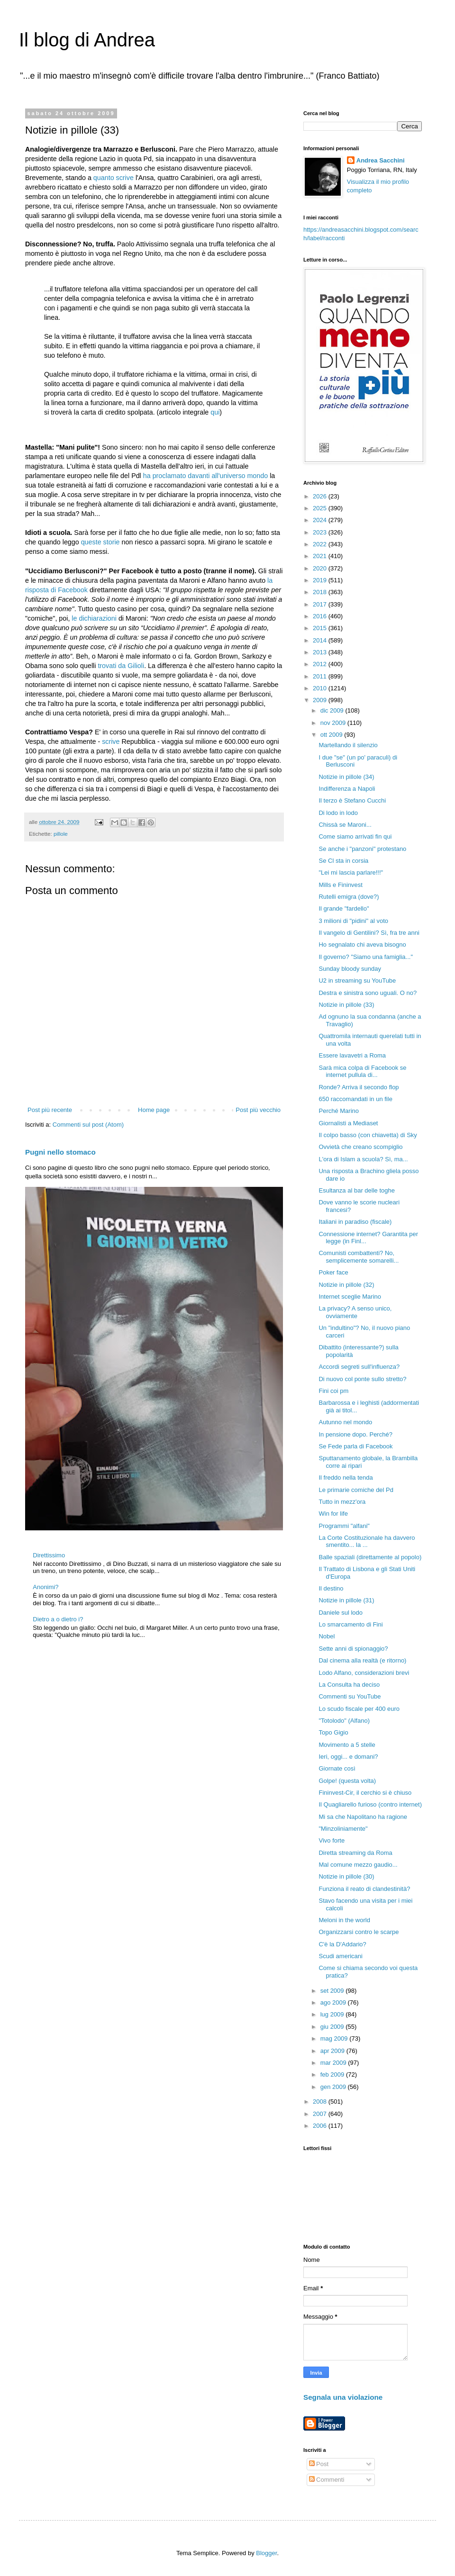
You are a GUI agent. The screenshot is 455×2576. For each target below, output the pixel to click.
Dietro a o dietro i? (58, 1619)
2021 (320, 556)
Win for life (332, 1513)
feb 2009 (333, 2074)
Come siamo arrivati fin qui (354, 836)
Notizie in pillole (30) (346, 1876)
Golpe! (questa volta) (347, 1780)
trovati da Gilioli (121, 665)
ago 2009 (334, 2002)
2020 (320, 568)
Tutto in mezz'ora (341, 1501)
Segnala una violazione (342, 2397)
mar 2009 (334, 2062)
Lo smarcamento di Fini (350, 1624)
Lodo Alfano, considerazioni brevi (363, 1672)
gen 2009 (334, 2086)
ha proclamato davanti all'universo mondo (205, 475)
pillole (61, 834)
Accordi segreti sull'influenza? (359, 1366)
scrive (110, 741)
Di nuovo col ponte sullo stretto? (362, 1379)
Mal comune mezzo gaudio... (357, 1864)
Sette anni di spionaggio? (353, 1648)
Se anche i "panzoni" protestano (362, 848)
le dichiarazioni (94, 618)
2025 (320, 508)
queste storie (100, 542)
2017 (320, 604)
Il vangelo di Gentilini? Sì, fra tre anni (368, 932)
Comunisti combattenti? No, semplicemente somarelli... (358, 1256)
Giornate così (336, 1768)
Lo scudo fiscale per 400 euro (359, 1708)
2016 (320, 616)
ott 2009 (332, 734)
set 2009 (333, 1990)
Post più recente (49, 1109)
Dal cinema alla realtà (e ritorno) (362, 1660)
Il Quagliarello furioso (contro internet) (370, 1804)
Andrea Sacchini (380, 160)
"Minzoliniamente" (342, 1828)
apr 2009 (333, 2050)
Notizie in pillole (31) (346, 1600)
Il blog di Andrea (87, 39)
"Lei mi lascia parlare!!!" (350, 872)
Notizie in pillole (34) (346, 776)
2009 (320, 700)
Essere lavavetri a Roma (352, 1055)
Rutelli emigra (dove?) (348, 896)
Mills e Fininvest (340, 884)
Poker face (333, 1272)
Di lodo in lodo (337, 812)
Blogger (266, 2553)
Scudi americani (340, 1956)
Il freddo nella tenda (345, 1477)
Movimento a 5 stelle (346, 1744)
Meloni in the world (344, 1920)
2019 (320, 580)
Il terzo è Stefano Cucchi (352, 800)
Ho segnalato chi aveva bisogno (362, 944)
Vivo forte (331, 1840)
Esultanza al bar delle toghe (356, 1190)
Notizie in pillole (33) (346, 1004)
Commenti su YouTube (349, 1696)
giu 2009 (333, 2026)
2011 (320, 676)
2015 (320, 628)
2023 (320, 532)
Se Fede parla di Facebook (355, 1446)
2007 (320, 2113)
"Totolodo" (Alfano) (344, 1720)
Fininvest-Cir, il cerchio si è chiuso (364, 1792)
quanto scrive (113, 177)
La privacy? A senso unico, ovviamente (354, 1312)
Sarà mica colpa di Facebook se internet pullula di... (362, 1071)
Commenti (327, 2479)
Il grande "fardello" (343, 908)
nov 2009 (333, 722)
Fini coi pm (333, 1390)
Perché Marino (338, 1110)
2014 (320, 640)
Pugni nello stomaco (60, 1152)
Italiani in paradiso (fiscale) (354, 1221)
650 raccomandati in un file (355, 1099)
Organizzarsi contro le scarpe (358, 1931)
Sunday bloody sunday (349, 968)
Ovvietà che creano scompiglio (360, 1146)
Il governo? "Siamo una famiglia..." (365, 956)
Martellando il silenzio (347, 745)
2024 (320, 520)
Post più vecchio (258, 1109)
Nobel (326, 1636)
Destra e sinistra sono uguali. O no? (367, 992)
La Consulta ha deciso (349, 1684)
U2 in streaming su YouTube (357, 980)
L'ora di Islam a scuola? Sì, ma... (363, 1159)
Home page (154, 1109)
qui (214, 412)
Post (319, 2464)
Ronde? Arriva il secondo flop (358, 1087)
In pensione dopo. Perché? (355, 1434)
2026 (320, 496)
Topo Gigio (333, 1732)
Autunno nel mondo (345, 1422)
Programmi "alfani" (344, 1525)
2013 (320, 652)
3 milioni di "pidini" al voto (353, 920)
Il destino (330, 1588)
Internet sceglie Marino (349, 1296)
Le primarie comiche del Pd (355, 1489)
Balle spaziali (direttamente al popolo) (369, 1557)
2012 (320, 664)
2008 (320, 2101)
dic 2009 (333, 710)
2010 (320, 688)
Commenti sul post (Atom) (88, 1124)
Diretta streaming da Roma (355, 1852)
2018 (320, 592)
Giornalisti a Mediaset (348, 1123)
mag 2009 (334, 2038)
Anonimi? (45, 1587)
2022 (320, 544)
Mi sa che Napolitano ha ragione (362, 1816)
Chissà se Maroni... (344, 824)
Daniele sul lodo (340, 1612)
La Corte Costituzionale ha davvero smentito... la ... (366, 1541)
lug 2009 (333, 2014)
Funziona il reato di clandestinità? (364, 1888)
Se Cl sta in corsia (343, 860)
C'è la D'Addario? (342, 1944)
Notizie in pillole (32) (346, 1284)
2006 (320, 2125)
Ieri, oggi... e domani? (348, 1756)
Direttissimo (49, 1555)
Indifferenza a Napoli (346, 788)
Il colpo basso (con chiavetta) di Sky (367, 1135)
